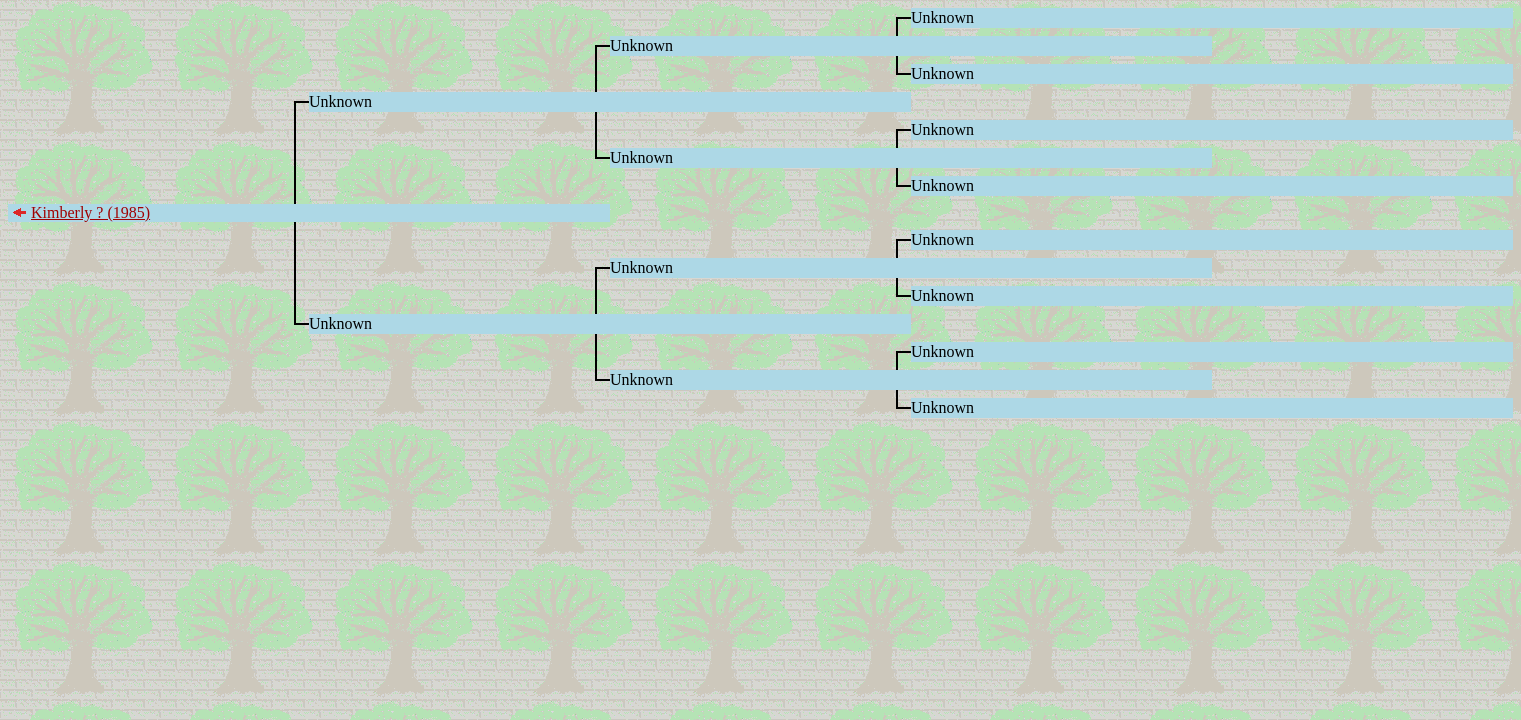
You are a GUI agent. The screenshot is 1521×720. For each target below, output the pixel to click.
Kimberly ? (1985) (90, 212)
